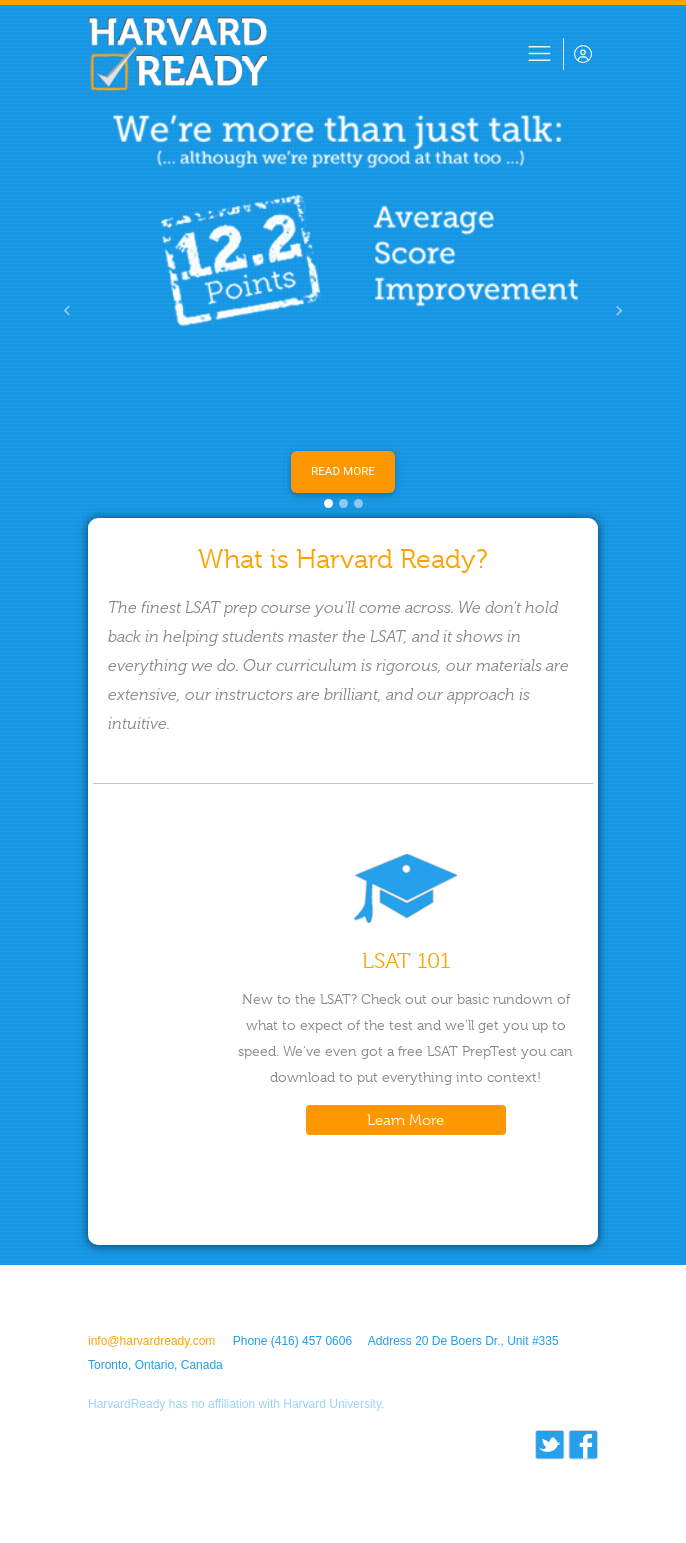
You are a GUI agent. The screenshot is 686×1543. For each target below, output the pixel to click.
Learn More (405, 1120)
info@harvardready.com (151, 1341)
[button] (67, 310)
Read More (343, 471)
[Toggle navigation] (539, 54)
